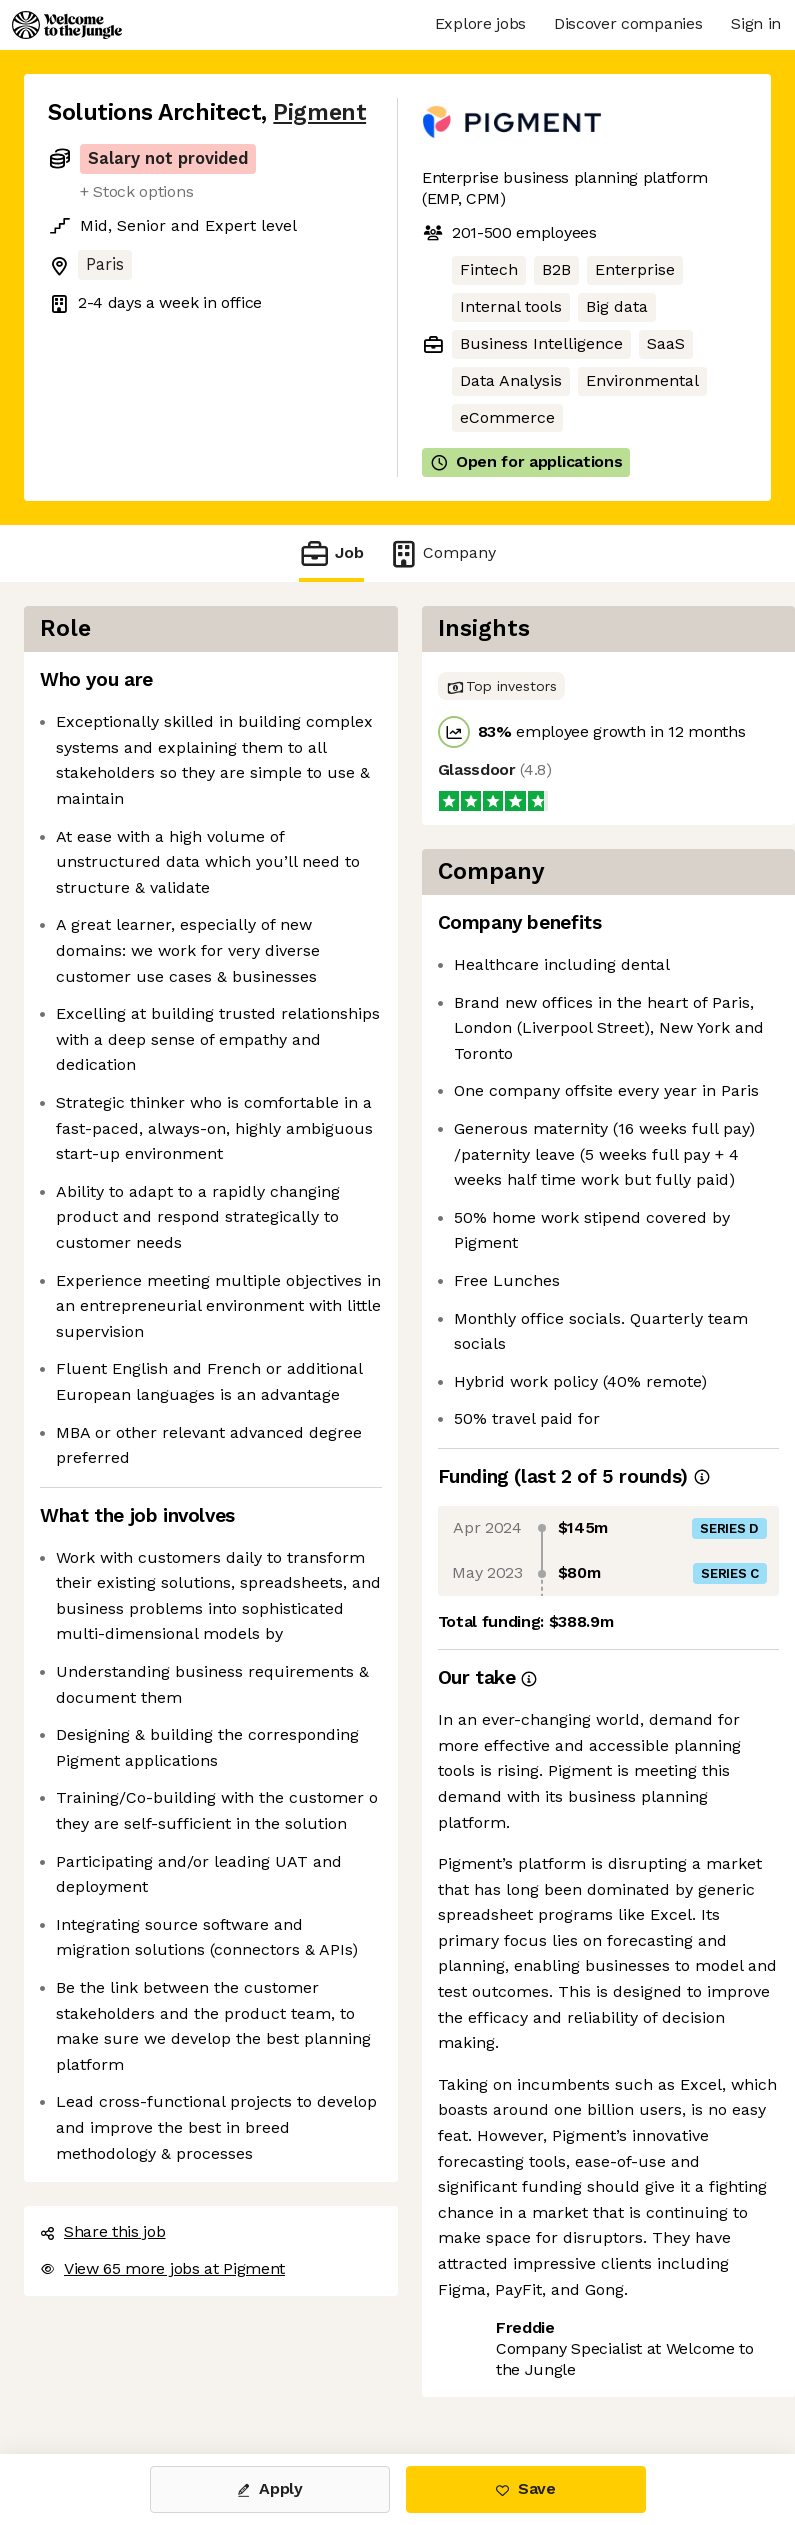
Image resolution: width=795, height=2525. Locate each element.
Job (331, 553)
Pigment (319, 112)
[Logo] (67, 25)
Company (442, 553)
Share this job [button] (103, 2231)
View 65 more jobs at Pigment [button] (162, 2268)
